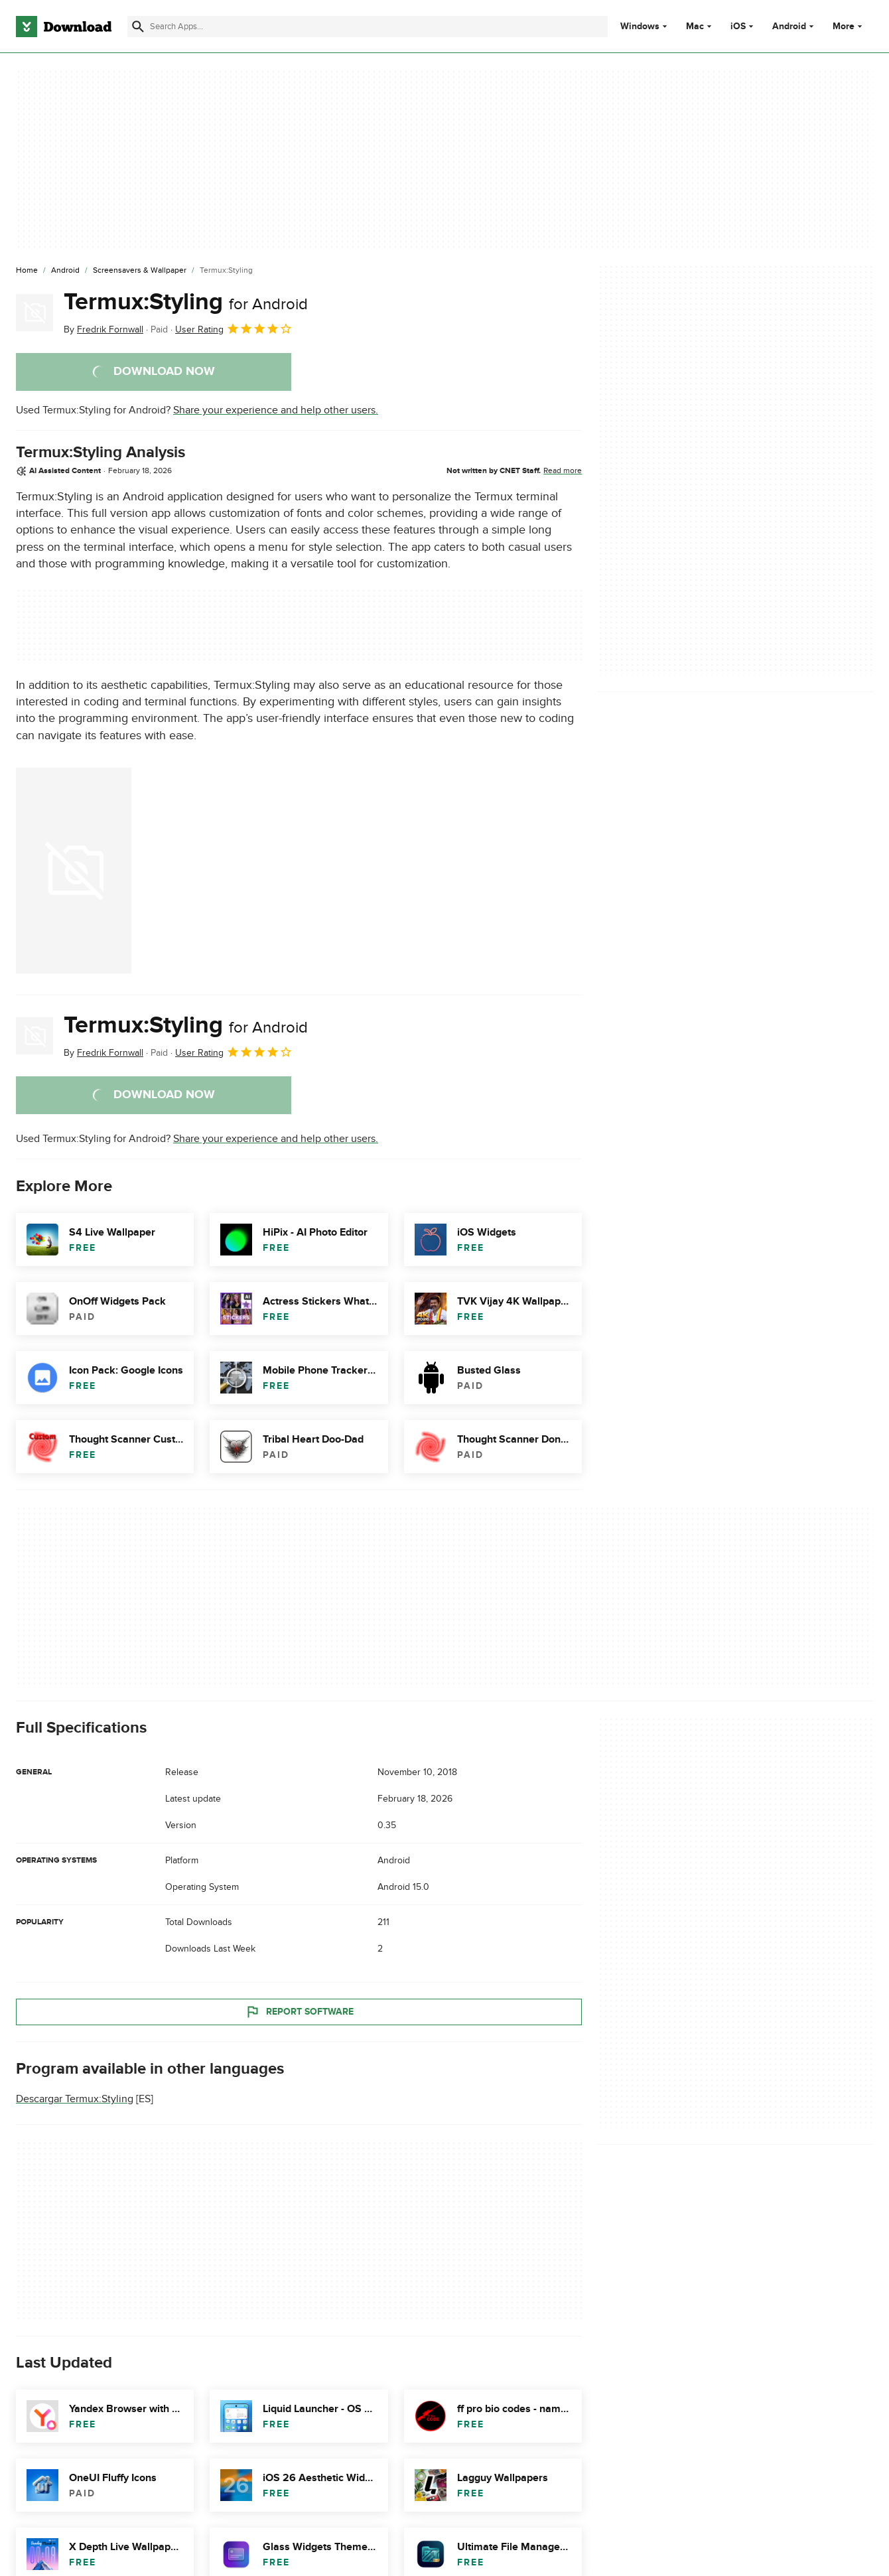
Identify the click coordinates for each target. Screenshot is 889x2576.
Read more (562, 470)
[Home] (27, 270)
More (849, 26)
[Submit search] (138, 26)
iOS (738, 26)
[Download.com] (63, 26)
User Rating (234, 328)
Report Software (299, 2012)
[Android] (65, 270)
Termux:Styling (186, 302)
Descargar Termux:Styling (74, 2099)
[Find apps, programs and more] (367, 26)
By (103, 329)
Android (789, 26)
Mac (695, 26)
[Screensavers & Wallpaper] (139, 270)
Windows (639, 26)
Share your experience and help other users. (275, 410)
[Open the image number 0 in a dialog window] (73, 870)
